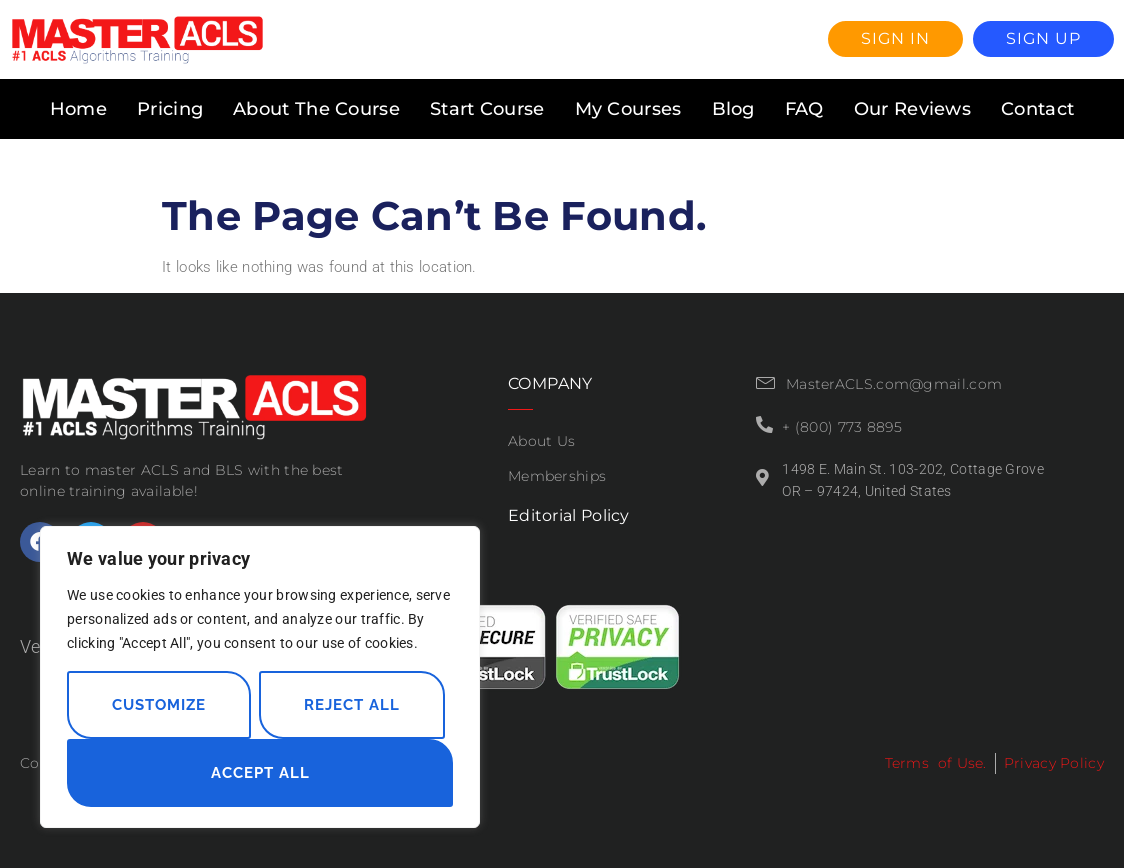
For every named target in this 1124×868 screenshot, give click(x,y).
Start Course (487, 109)
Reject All (352, 705)
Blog (733, 109)
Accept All (260, 773)
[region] (260, 677)
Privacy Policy (1054, 763)
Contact (1037, 109)
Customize (159, 705)
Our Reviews (912, 109)
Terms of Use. (936, 763)
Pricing (170, 109)
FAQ (804, 109)
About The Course (316, 109)
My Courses (628, 109)
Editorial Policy (569, 515)
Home (78, 109)
